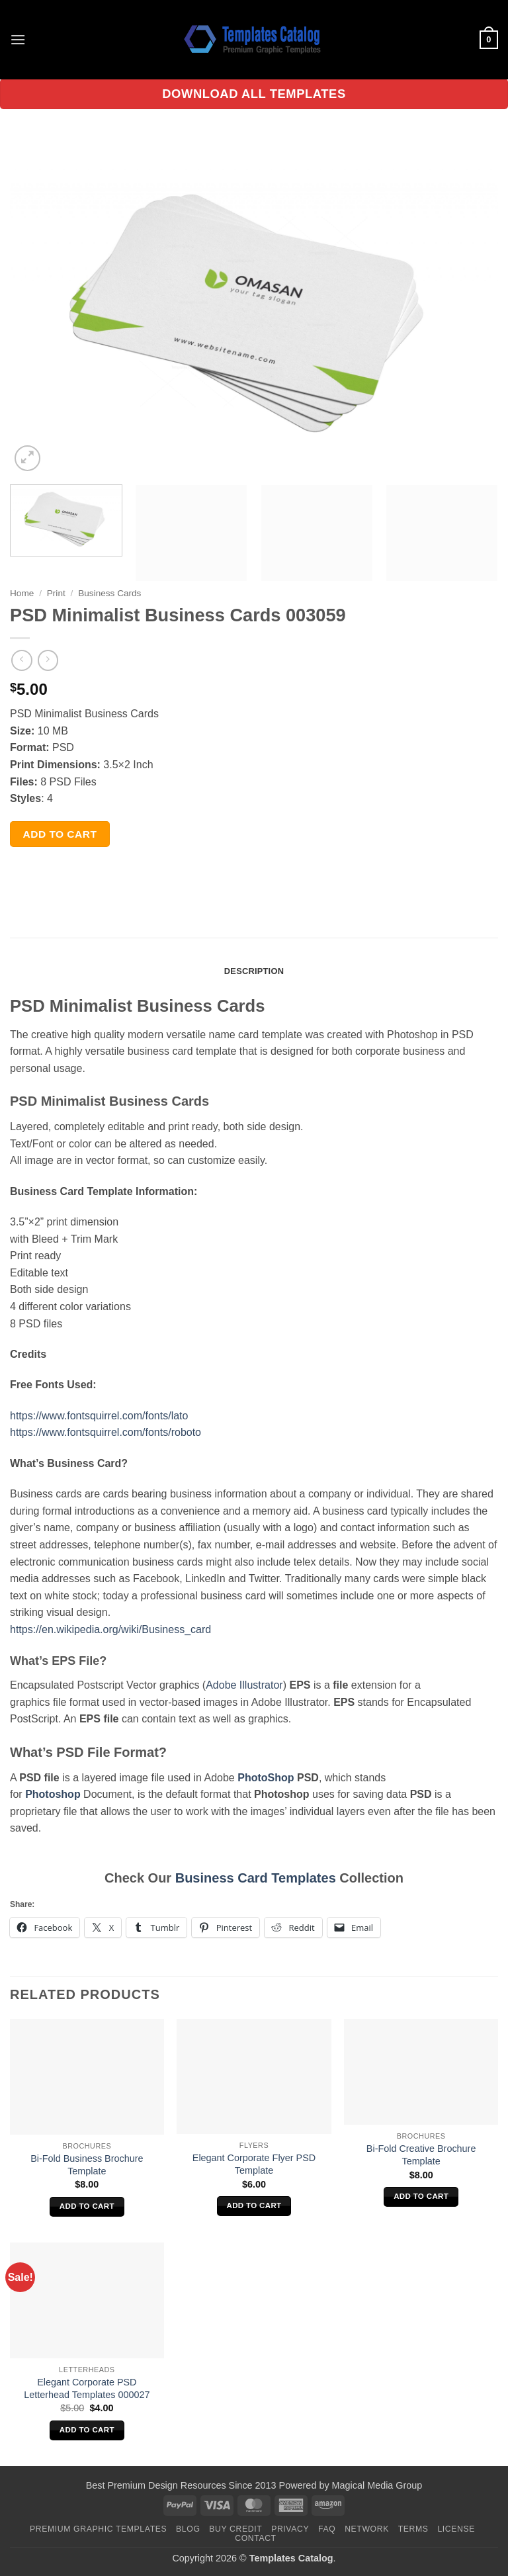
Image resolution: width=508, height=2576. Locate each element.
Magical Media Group (377, 2485)
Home (22, 593)
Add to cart (60, 834)
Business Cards (109, 593)
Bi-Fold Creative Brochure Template (421, 2154)
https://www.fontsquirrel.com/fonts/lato (99, 1415)
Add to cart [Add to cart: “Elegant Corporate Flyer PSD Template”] (254, 2205)
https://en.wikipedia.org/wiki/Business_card (110, 1629)
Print (56, 593)
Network (367, 2529)
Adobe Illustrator (244, 1685)
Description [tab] (254, 971)
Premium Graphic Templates (98, 2529)
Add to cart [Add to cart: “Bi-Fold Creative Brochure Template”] (421, 2196)
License (456, 2529)
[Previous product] (48, 660)
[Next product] (21, 660)
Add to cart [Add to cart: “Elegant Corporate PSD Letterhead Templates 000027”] (87, 2430)
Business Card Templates (255, 1878)
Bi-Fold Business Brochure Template (86, 2164)
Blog (188, 2529)
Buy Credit (235, 2529)
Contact (255, 2538)
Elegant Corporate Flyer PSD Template (254, 2164)
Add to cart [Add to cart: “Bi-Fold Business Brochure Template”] (87, 2206)
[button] (18, 39)
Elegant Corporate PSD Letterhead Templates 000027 (86, 2388)
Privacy (290, 2529)
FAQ (326, 2529)
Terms (413, 2529)
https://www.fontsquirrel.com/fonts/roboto (105, 1432)
